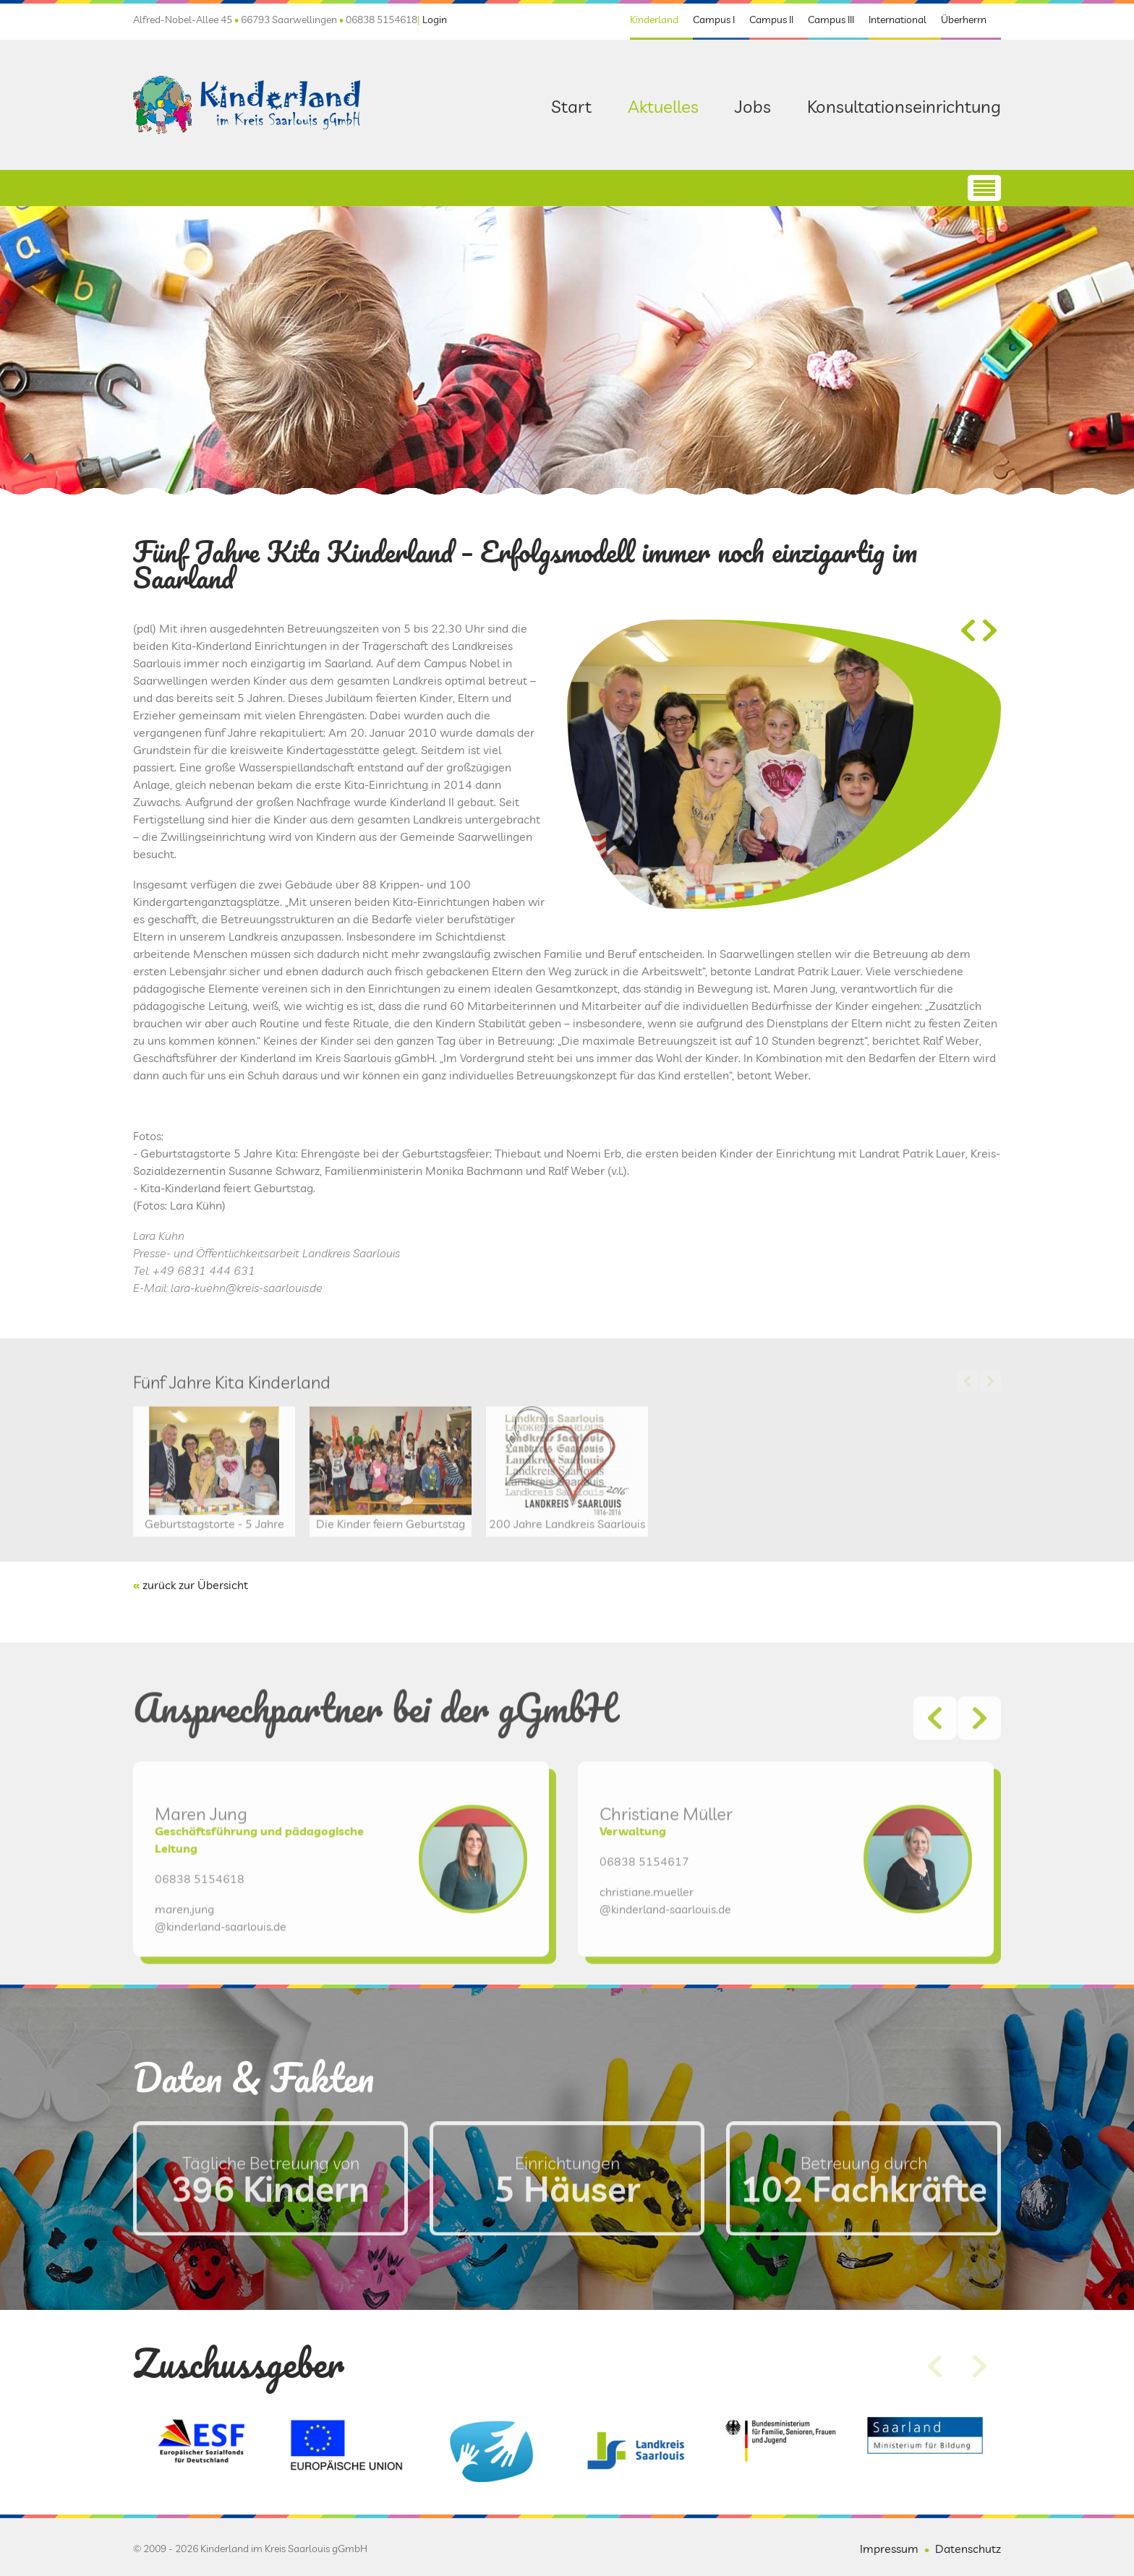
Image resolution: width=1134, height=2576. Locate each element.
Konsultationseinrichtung (904, 106)
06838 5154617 (644, 1921)
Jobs (753, 106)
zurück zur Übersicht (195, 1585)
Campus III (831, 19)
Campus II (771, 19)
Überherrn (963, 19)
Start (571, 106)
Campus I (714, 19)
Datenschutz (968, 2548)
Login (434, 19)
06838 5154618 (199, 1938)
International (897, 19)
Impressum (889, 2548)
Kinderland (654, 19)
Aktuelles (663, 106)
